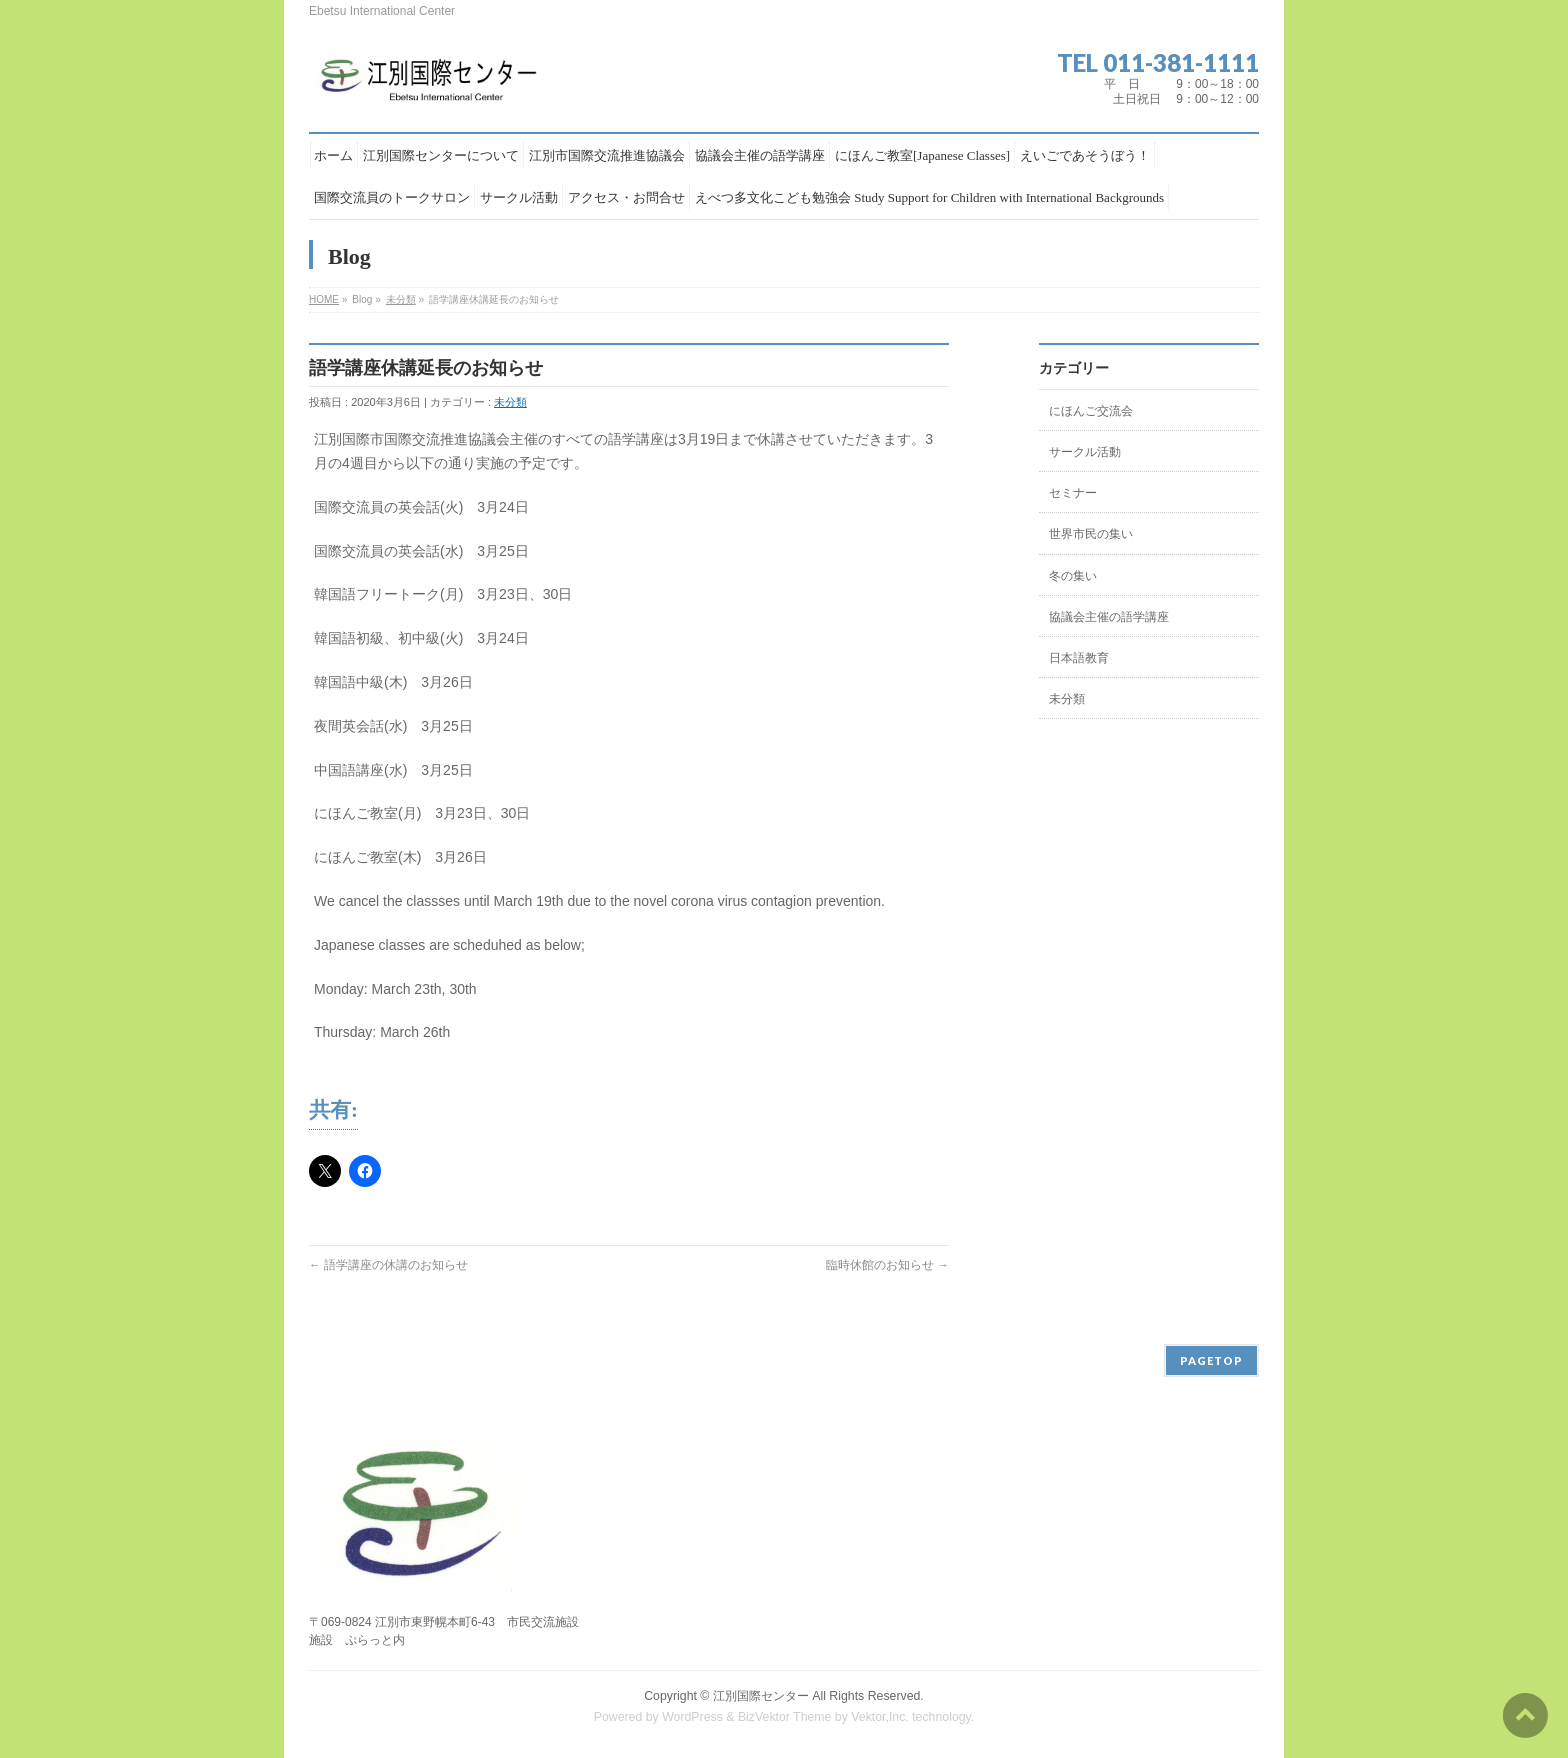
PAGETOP (1211, 1360)
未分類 (401, 299)
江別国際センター (761, 1696)
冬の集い (1073, 576)
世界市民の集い (1091, 534)
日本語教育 (1079, 658)
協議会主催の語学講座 (1109, 617)
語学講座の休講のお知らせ (388, 1265)
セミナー (1073, 493)
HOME (324, 299)
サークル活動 (1085, 452)
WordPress (692, 1717)
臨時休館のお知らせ (887, 1265)
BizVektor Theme (785, 1717)
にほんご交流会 (1091, 411)
